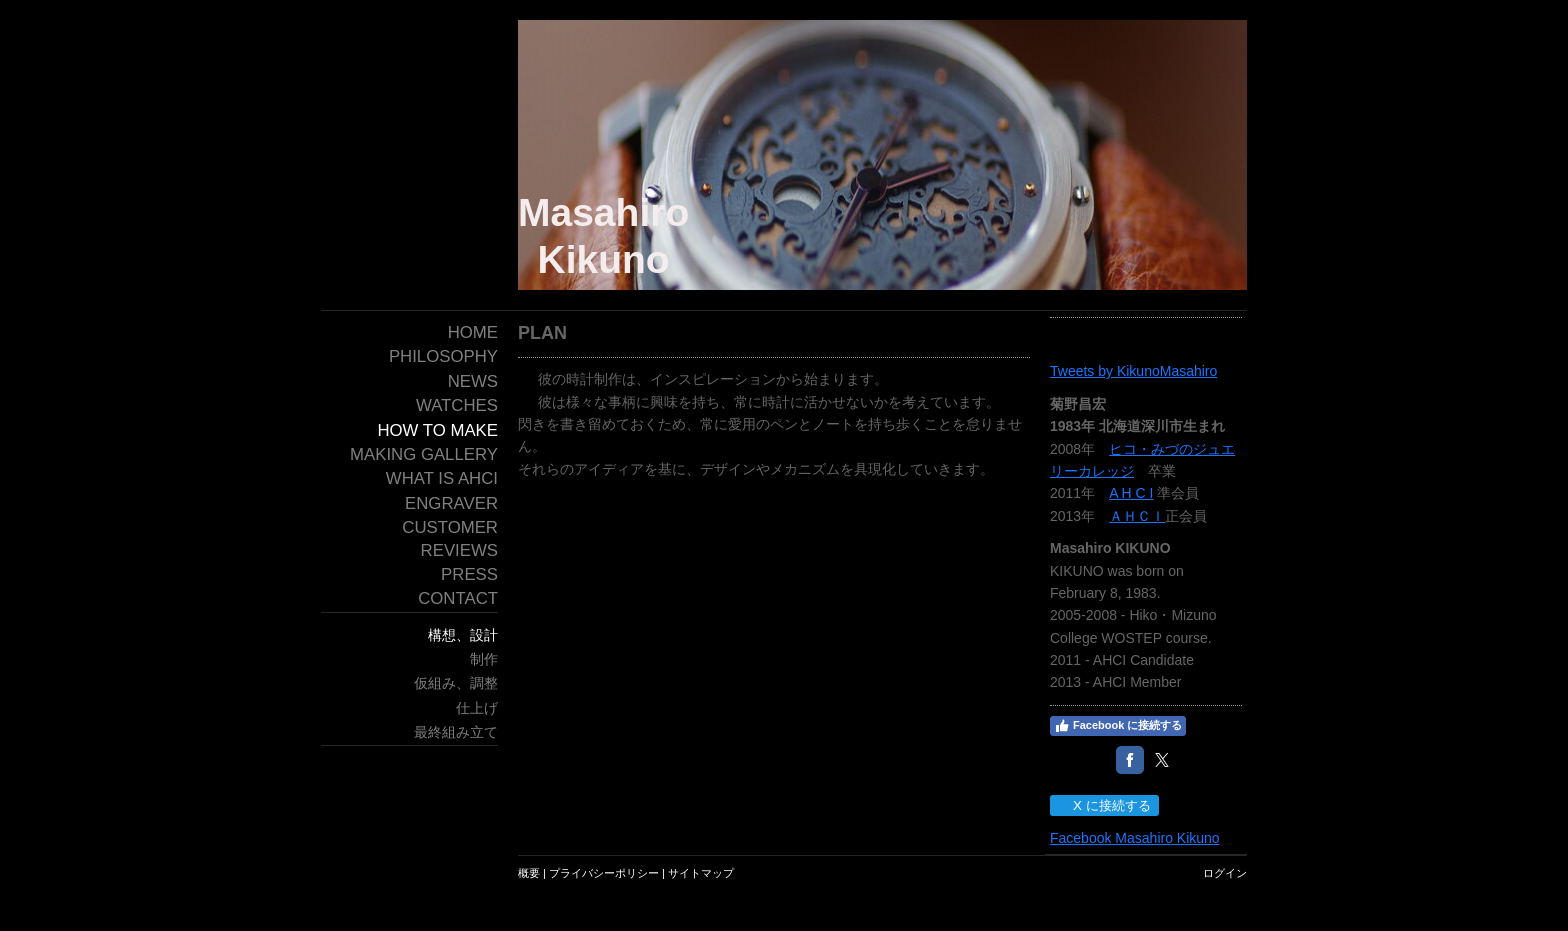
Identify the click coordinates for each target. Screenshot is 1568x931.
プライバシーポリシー (604, 873)
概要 (529, 873)
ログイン (1225, 873)
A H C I (1131, 493)
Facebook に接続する (1118, 726)
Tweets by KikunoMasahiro (1133, 371)
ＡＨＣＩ (1137, 516)
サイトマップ (701, 873)
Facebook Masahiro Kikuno (1135, 838)
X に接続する (1103, 805)
